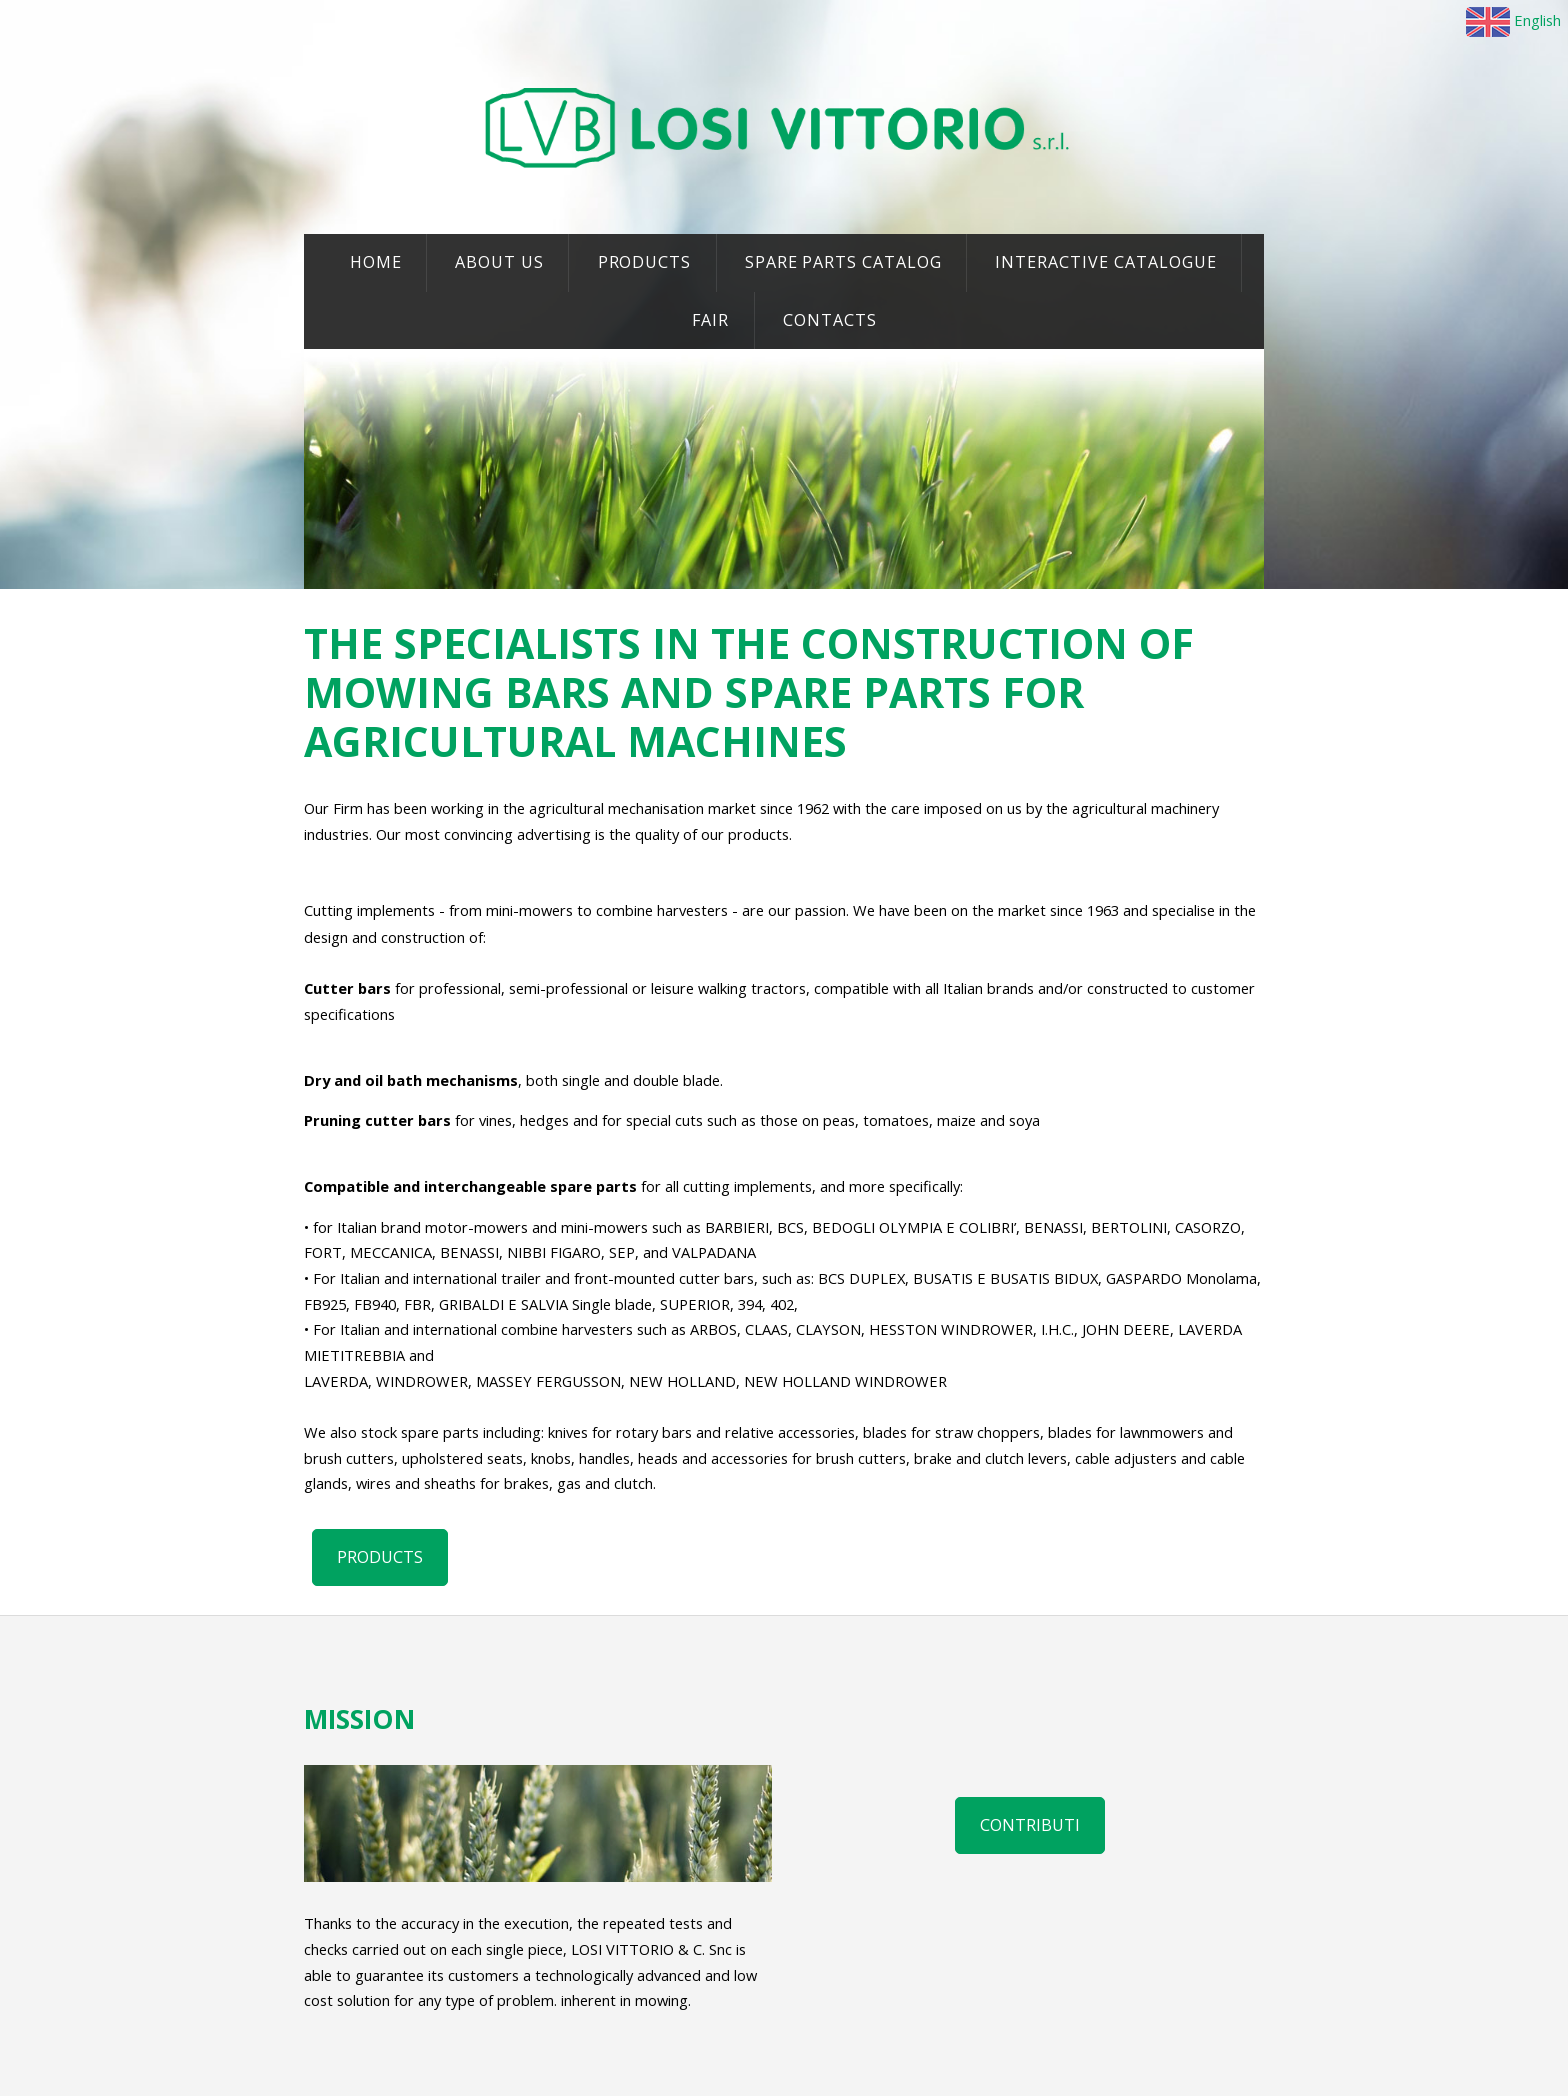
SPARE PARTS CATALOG (843, 262)
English (1513, 20)
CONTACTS (830, 320)
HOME (376, 262)
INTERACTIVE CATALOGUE (1105, 262)
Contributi (1030, 1825)
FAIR (711, 320)
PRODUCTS (645, 262)
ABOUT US (499, 262)
